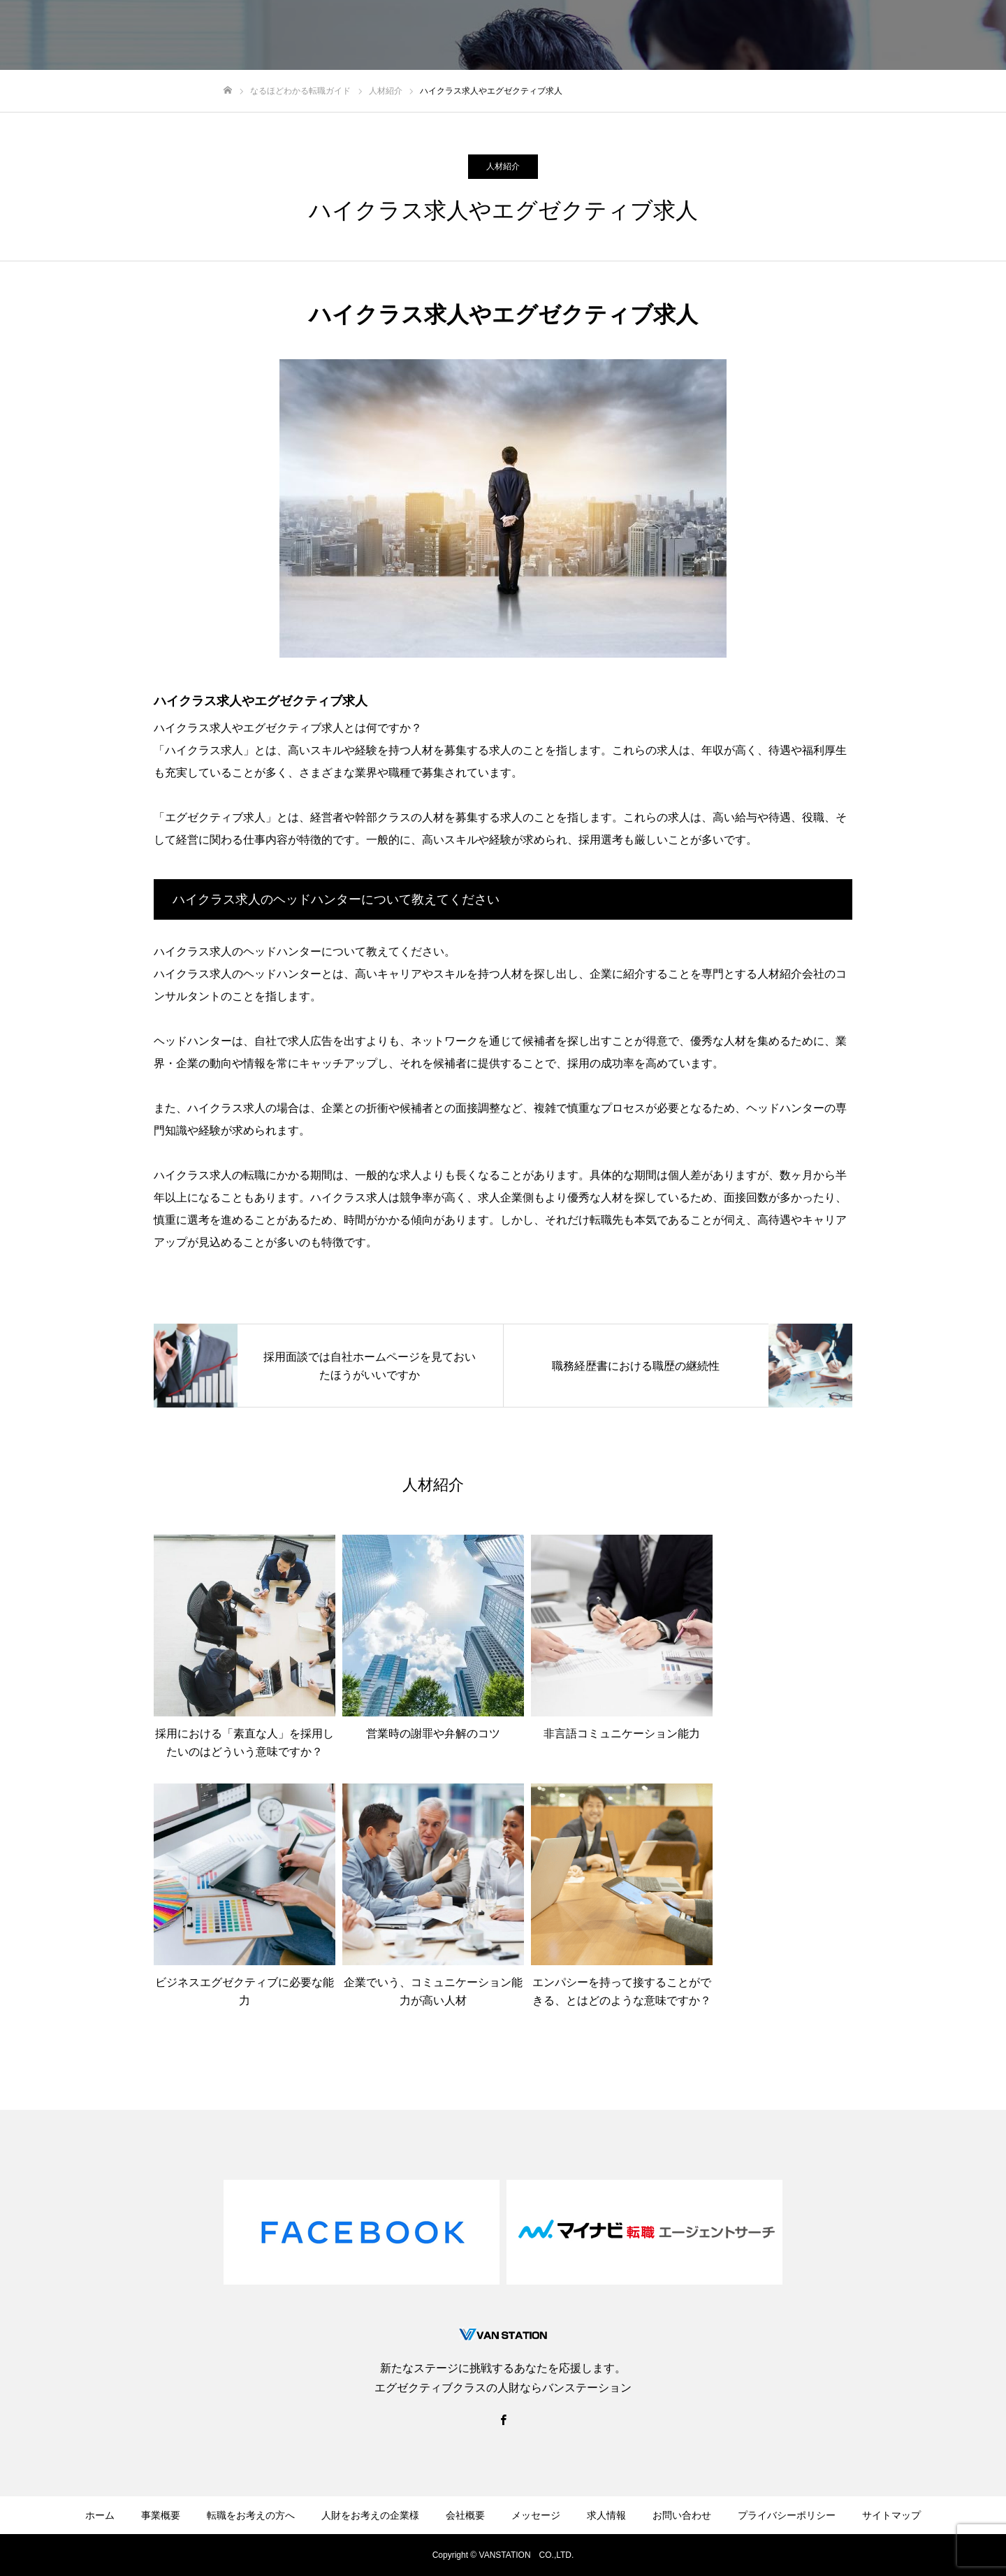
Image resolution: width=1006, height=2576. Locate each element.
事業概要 (160, 2515)
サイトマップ (891, 2515)
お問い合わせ (950, 35)
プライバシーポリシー (787, 2515)
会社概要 (663, 35)
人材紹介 (503, 166)
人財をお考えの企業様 (570, 35)
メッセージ (732, 35)
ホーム (100, 2515)
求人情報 (802, 35)
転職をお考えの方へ (452, 35)
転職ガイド (871, 35)
